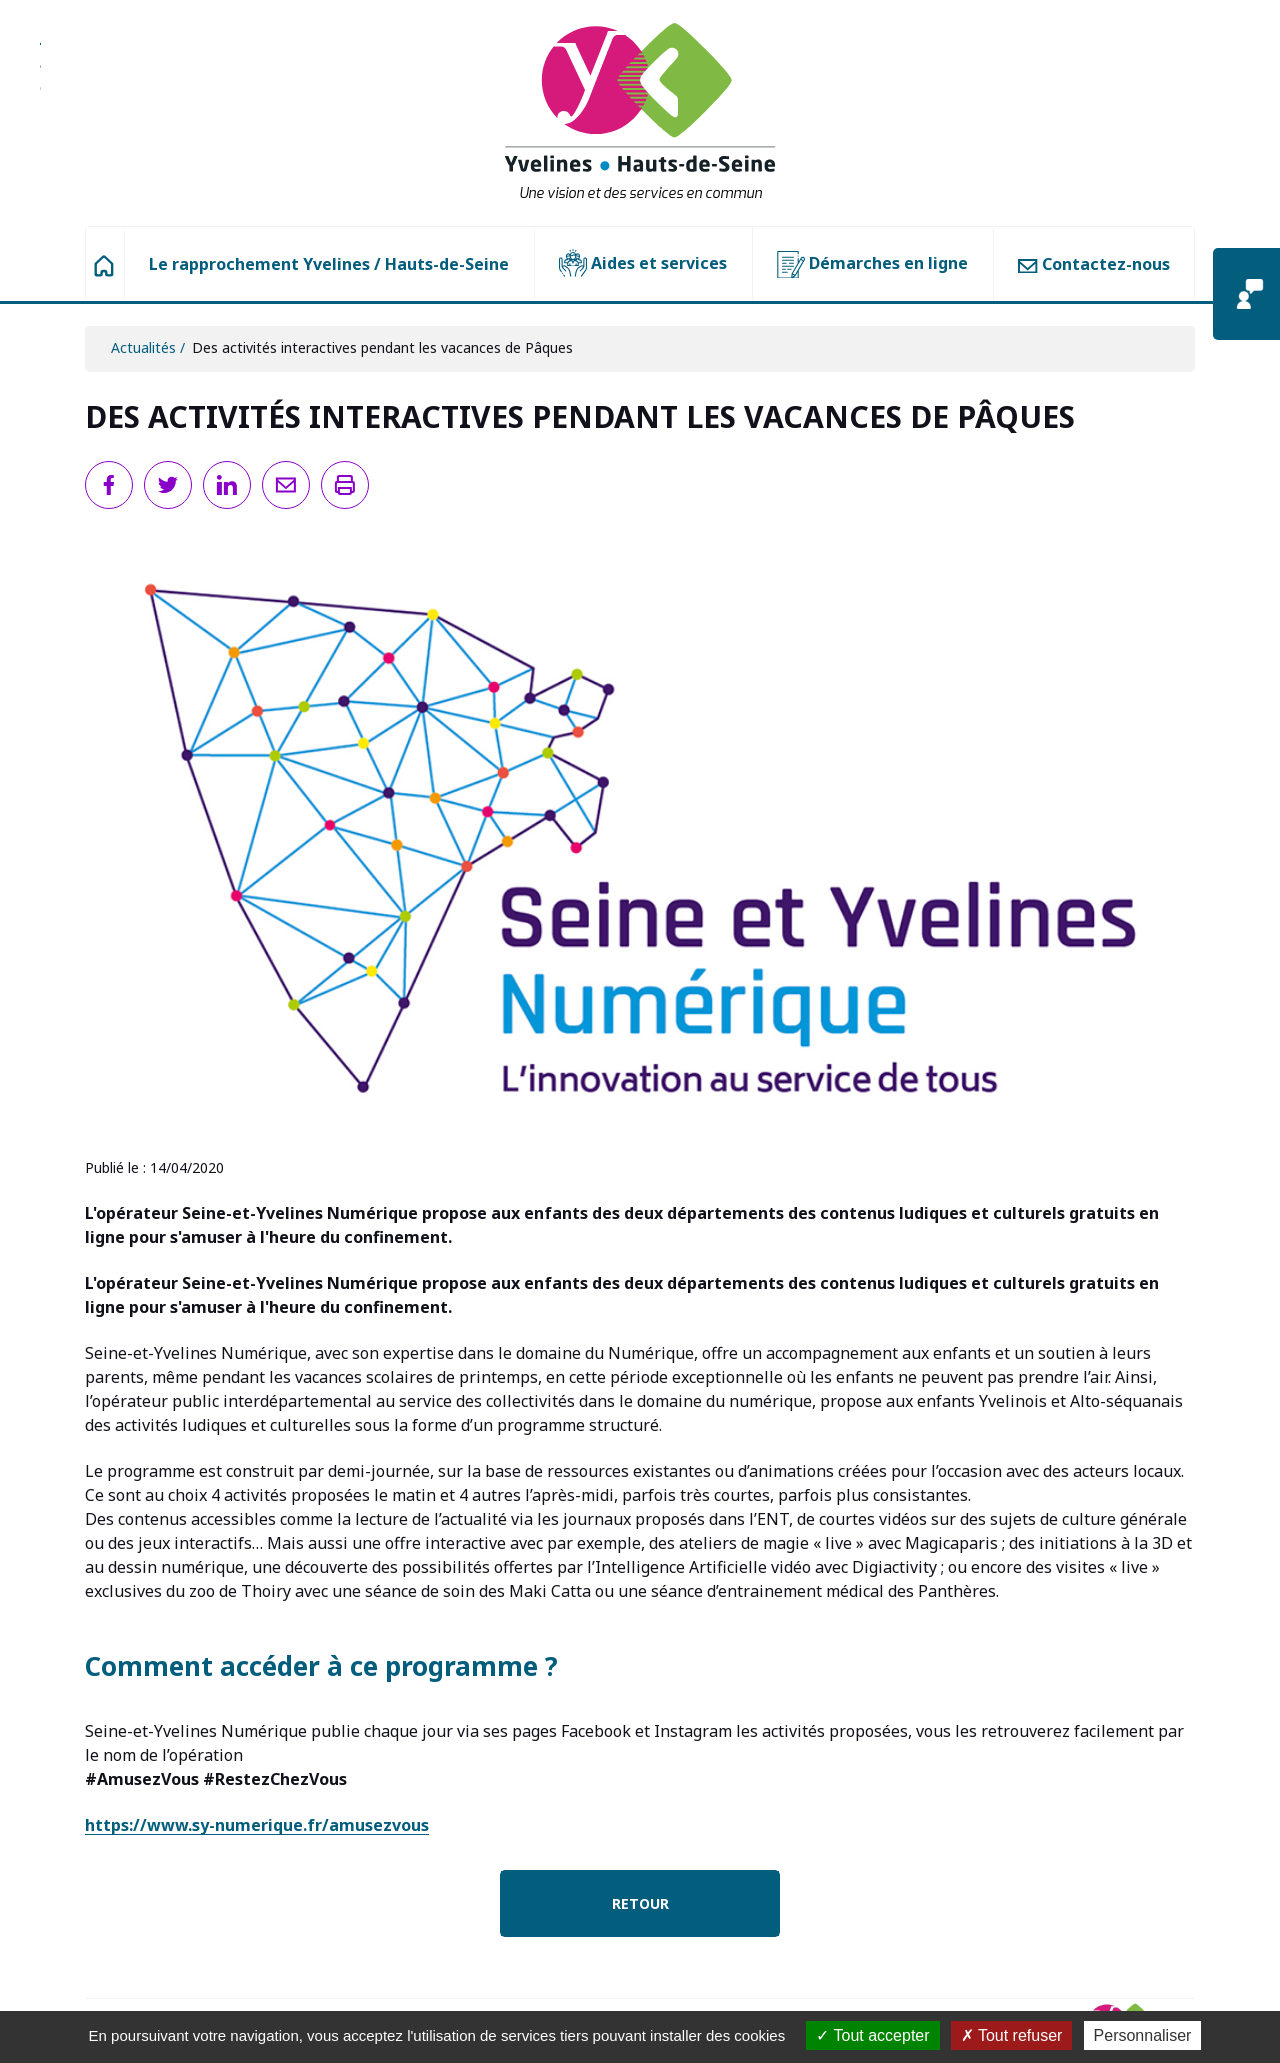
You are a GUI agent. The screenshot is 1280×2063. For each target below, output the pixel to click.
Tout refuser (1012, 2035)
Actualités (143, 347)
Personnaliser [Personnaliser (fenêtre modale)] (1143, 2035)
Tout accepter (872, 2035)
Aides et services (643, 264)
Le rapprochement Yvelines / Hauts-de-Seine (329, 264)
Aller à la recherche (40, 75)
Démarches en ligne (872, 264)
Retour (640, 1903)
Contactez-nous (1093, 264)
